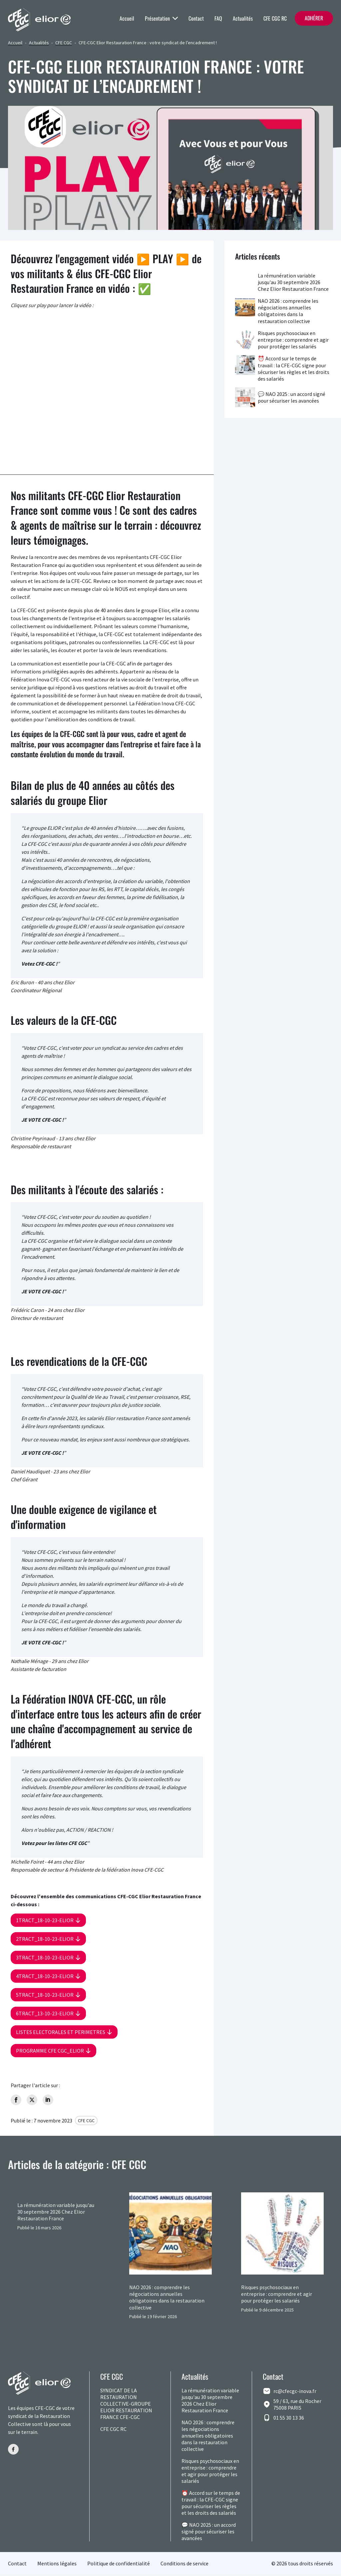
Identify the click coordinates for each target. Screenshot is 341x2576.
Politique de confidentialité (118, 2564)
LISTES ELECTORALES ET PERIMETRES (60, 2032)
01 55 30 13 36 (288, 2419)
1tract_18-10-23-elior (45, 1920)
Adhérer (314, 18)
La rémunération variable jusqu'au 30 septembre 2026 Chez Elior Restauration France (293, 282)
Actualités (243, 18)
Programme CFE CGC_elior (50, 2050)
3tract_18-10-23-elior (45, 1957)
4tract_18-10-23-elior (45, 1976)
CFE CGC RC (275, 18)
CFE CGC (63, 43)
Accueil (127, 18)
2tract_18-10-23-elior (45, 1938)
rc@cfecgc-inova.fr (294, 2392)
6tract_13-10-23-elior (45, 2013)
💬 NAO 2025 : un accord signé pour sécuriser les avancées (291, 397)
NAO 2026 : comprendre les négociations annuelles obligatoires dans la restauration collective (288, 310)
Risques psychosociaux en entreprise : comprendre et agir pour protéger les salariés (293, 340)
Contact (196, 18)
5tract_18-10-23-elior (45, 1994)
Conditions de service (184, 2564)
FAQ (218, 18)
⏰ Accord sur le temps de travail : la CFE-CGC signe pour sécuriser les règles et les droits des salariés (293, 368)
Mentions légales (57, 2564)
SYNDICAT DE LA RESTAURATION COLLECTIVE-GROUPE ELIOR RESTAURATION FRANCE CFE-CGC (126, 2405)
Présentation (161, 18)
